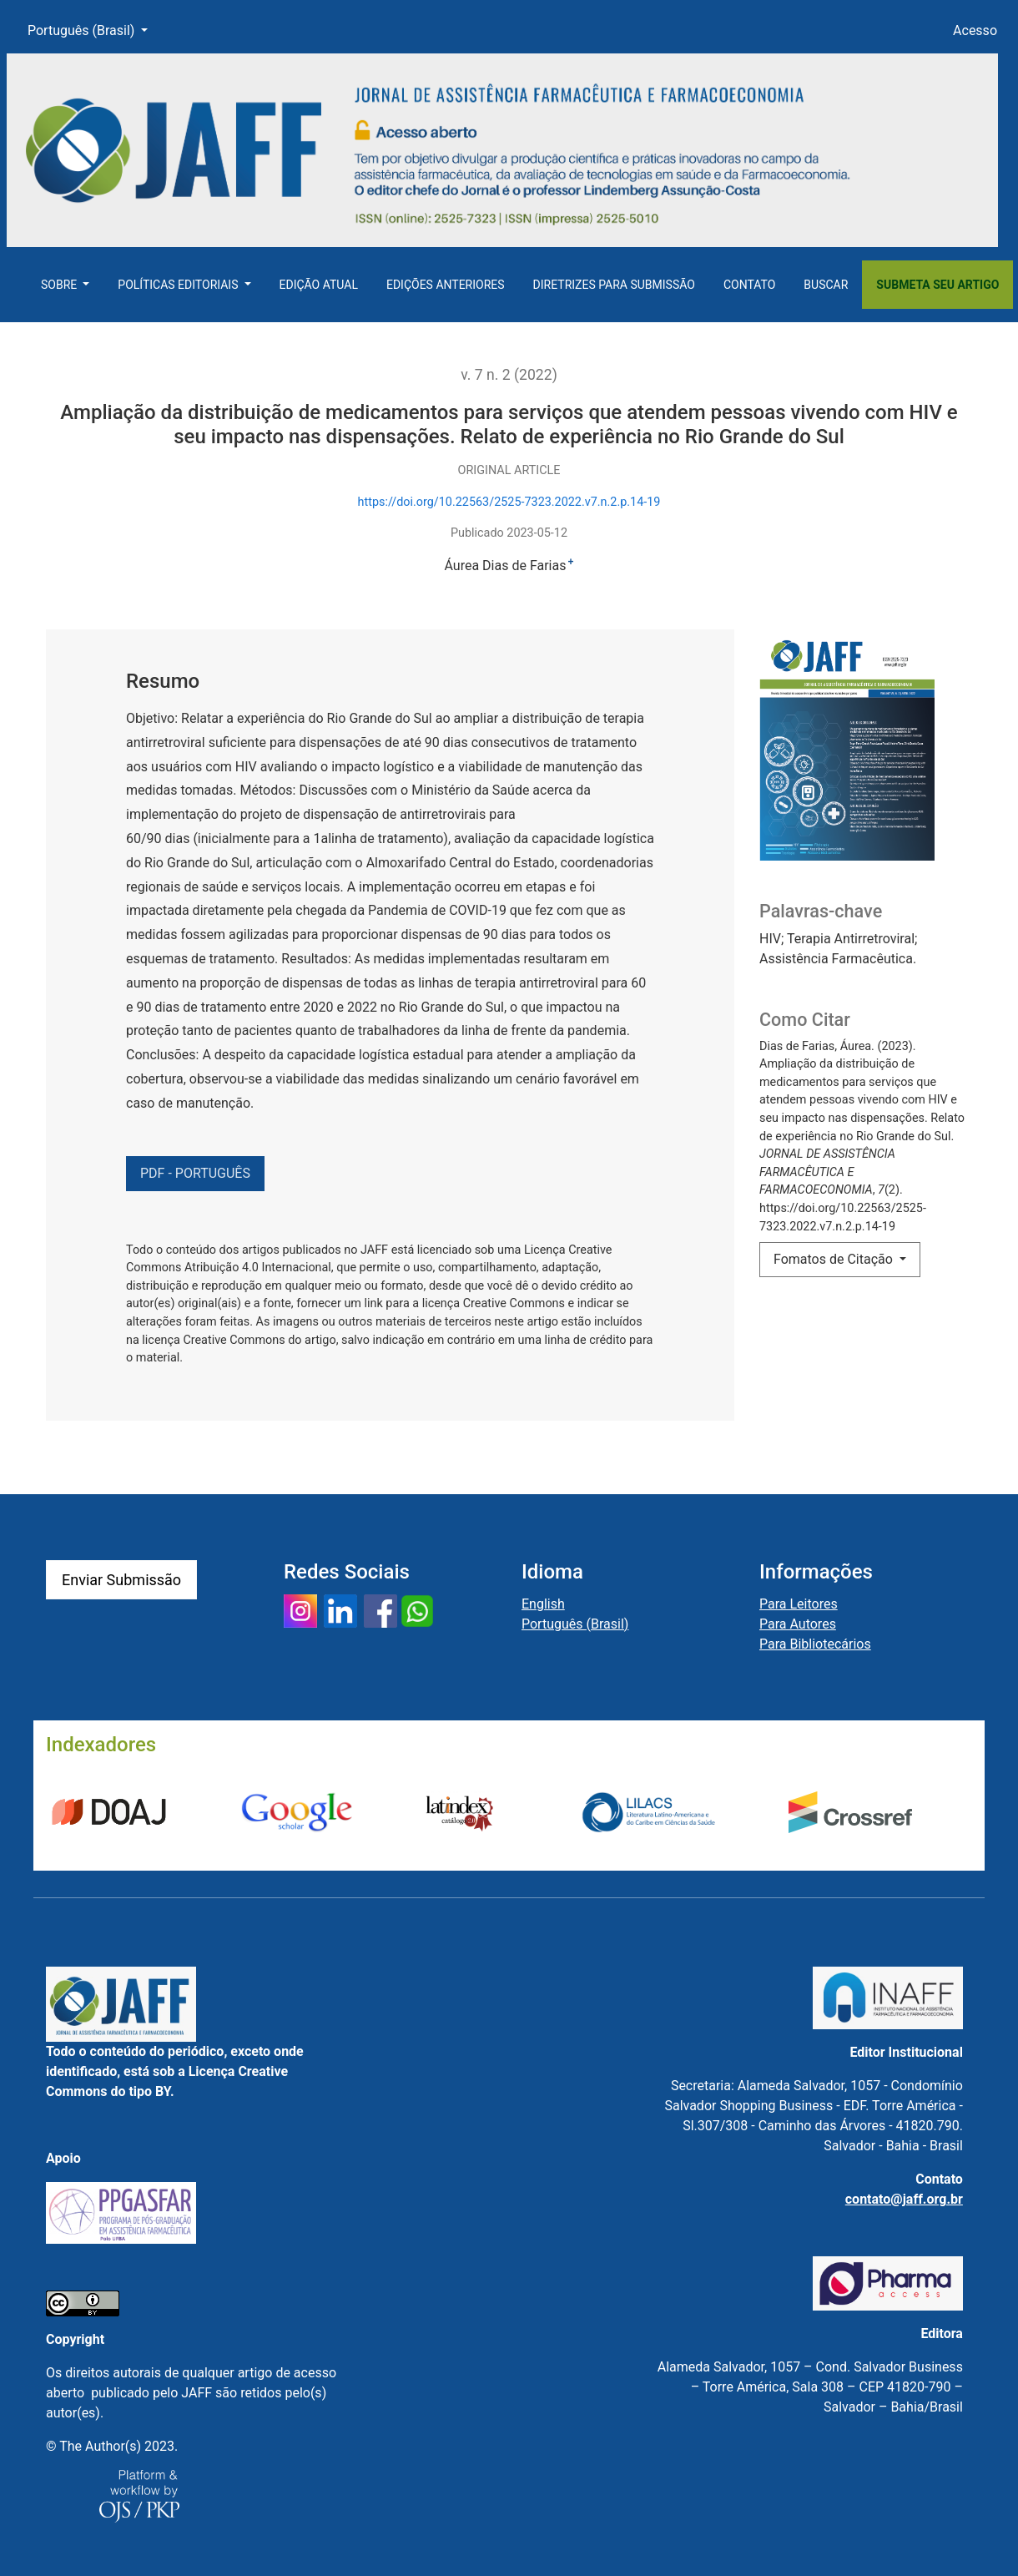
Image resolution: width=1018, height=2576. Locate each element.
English (543, 1604)
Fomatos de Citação (835, 1259)
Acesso (975, 30)
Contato (749, 284)
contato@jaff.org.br (904, 2199)
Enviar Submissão (121, 1580)
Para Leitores (798, 1604)
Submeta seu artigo (937, 284)
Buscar (826, 284)
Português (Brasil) (94, 29)
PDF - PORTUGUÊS (195, 1173)
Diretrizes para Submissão (614, 284)
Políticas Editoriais (179, 284)
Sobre (60, 284)
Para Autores (797, 1624)
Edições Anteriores (445, 284)
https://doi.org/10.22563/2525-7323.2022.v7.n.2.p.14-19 (509, 502)
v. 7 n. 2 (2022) (509, 374)
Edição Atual (319, 284)
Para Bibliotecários (815, 1644)
